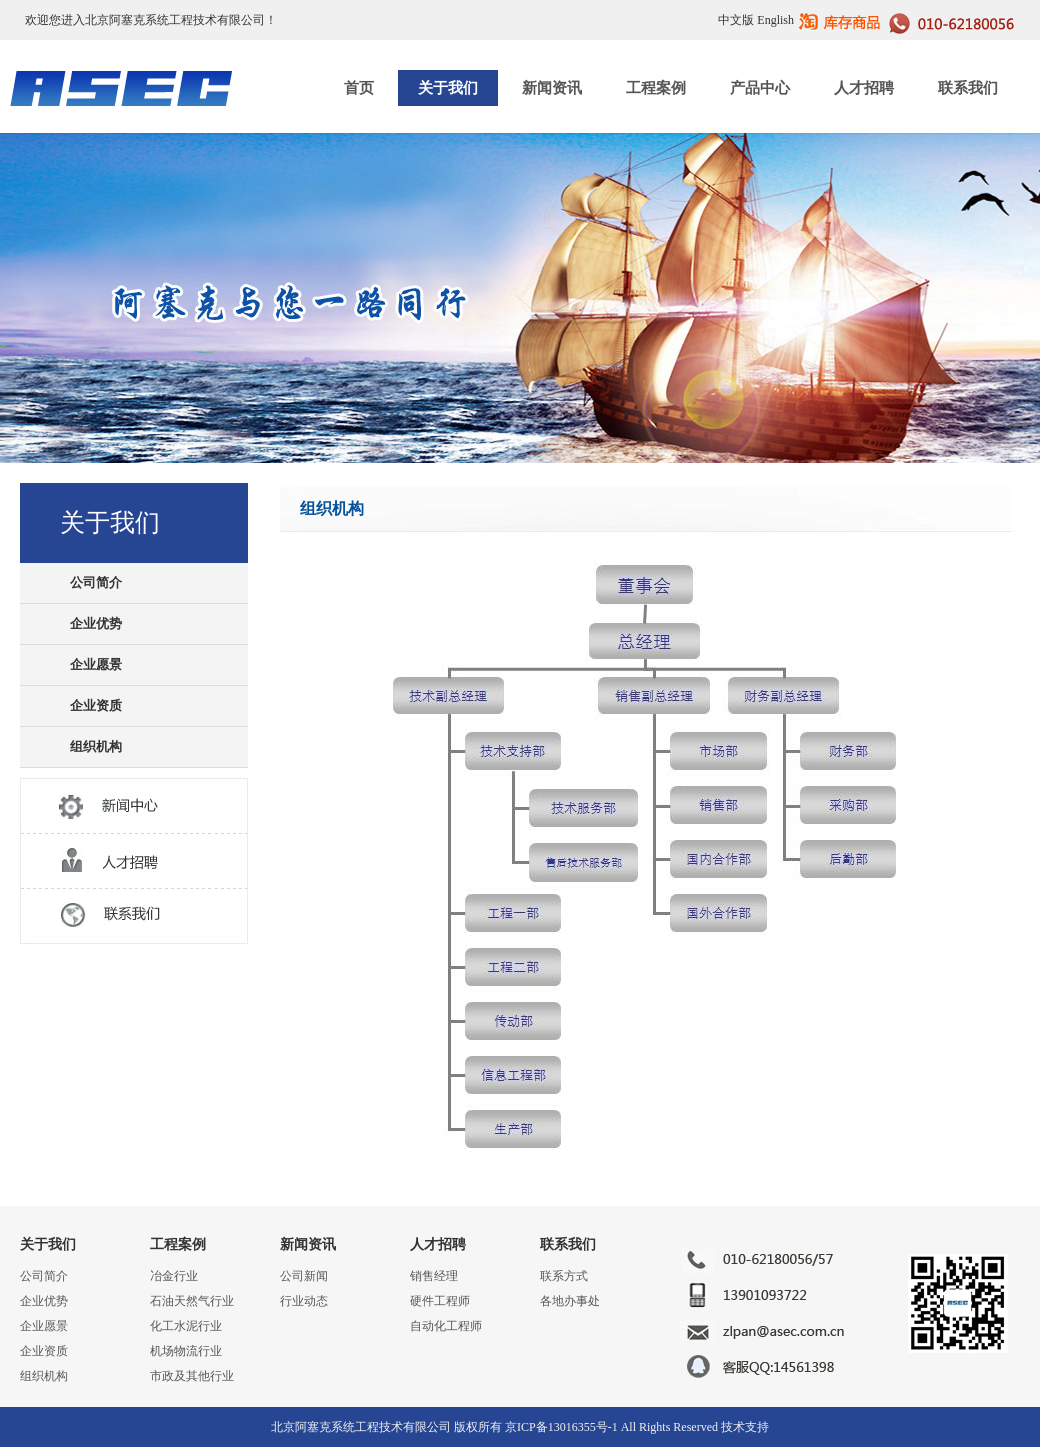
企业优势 (96, 623)
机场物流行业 (186, 1351)
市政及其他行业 (192, 1376)
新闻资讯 (552, 88)
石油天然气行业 (192, 1301)
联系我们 (968, 88)
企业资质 (96, 705)
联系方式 (564, 1276)
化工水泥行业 (186, 1326)
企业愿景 (96, 664)
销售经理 (434, 1276)
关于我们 (448, 88)
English (775, 20)
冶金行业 (174, 1276)
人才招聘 (864, 88)
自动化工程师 (446, 1326)
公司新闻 (304, 1276)
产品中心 (760, 88)
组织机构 (96, 746)
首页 (359, 88)
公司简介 (96, 582)
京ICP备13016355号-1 (561, 1427)
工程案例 (656, 88)
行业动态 (304, 1301)
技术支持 (745, 1427)
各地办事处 (570, 1301)
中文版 (736, 20)
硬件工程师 (440, 1301)
